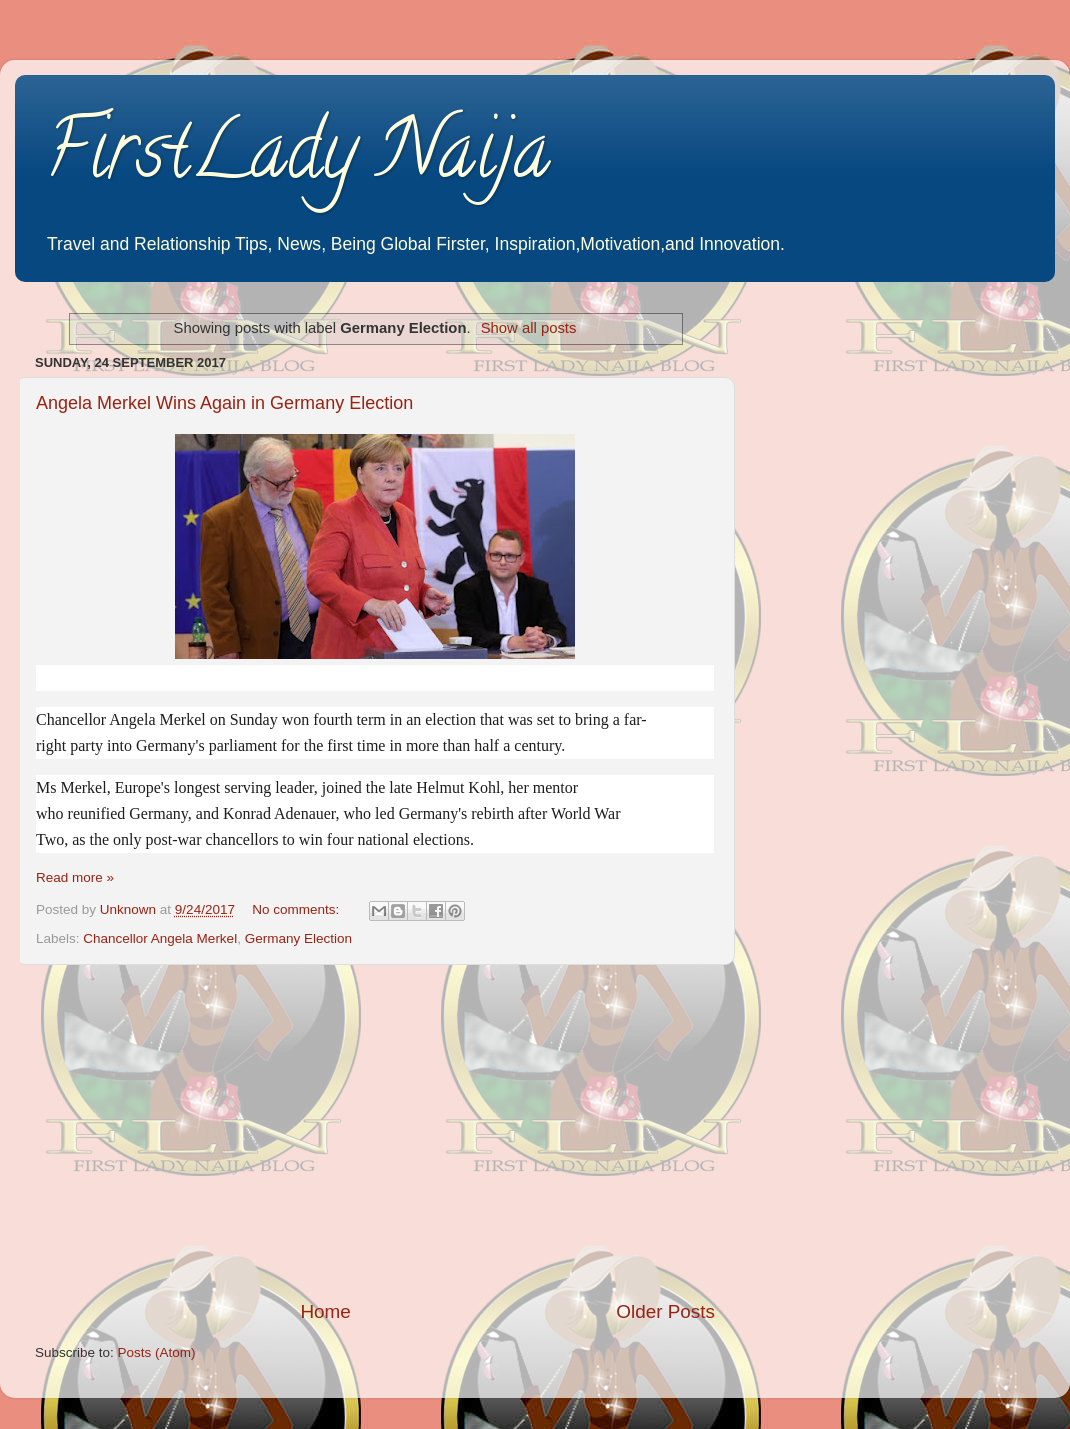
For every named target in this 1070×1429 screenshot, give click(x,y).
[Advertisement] (375, 1132)
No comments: (297, 909)
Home (325, 1311)
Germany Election (298, 938)
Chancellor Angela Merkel (160, 938)
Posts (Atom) (157, 1352)
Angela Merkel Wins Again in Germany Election (224, 403)
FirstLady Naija (297, 159)
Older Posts (665, 1311)
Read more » (75, 877)
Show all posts (529, 328)
